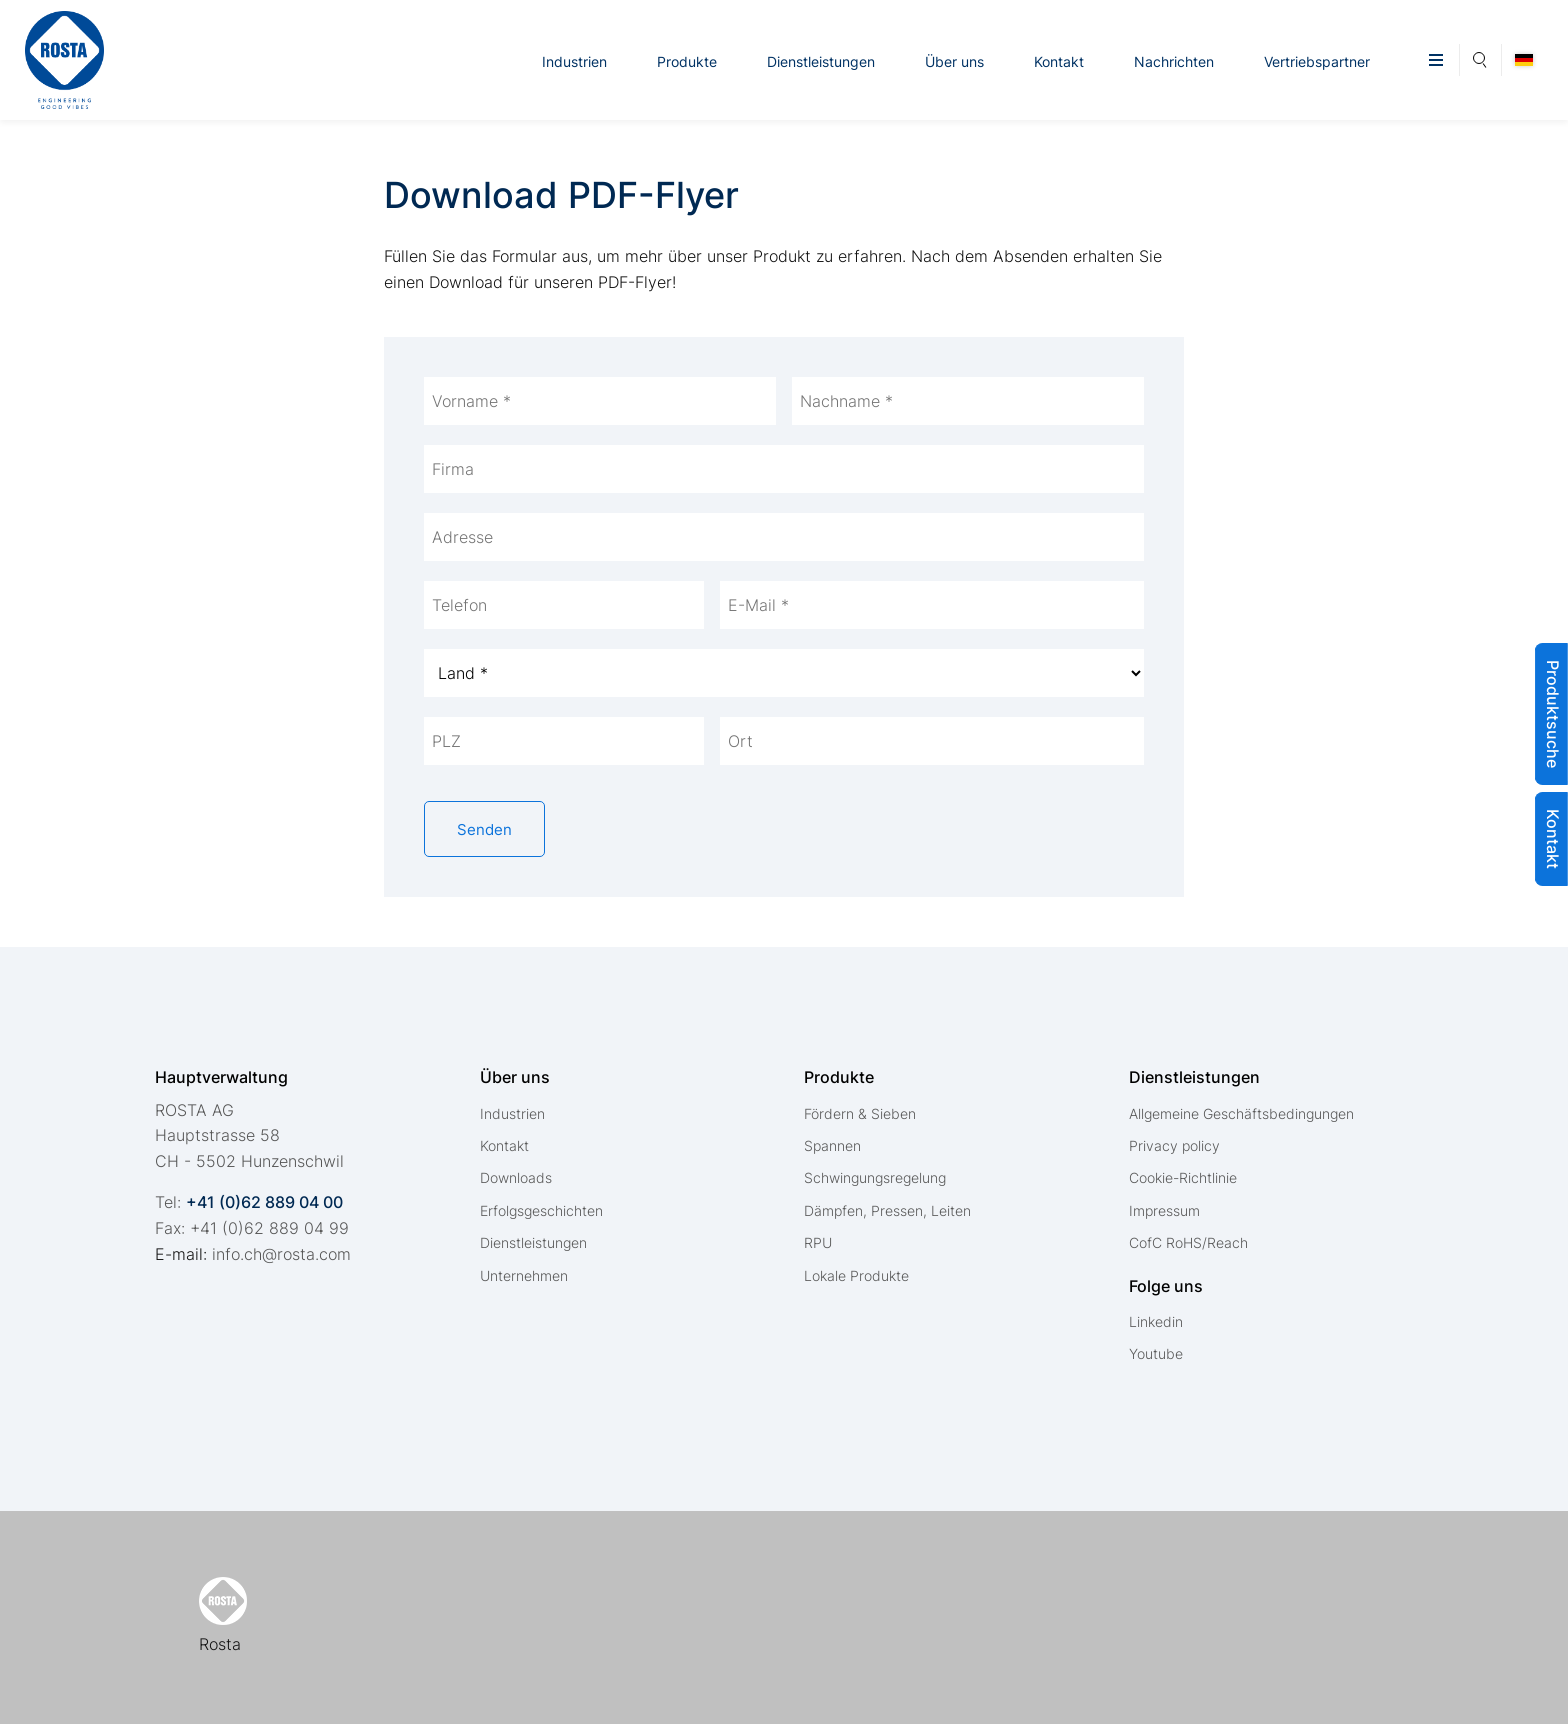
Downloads (516, 1177)
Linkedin (1156, 1321)
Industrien (574, 61)
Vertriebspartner (1317, 61)
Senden (484, 829)
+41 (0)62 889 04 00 (264, 1202)
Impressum (1164, 1210)
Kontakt (1059, 61)
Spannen (832, 1145)
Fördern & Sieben (860, 1113)
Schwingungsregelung (875, 1177)
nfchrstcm (281, 1254)
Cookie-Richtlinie (1183, 1177)
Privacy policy (1174, 1145)
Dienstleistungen (821, 61)
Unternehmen (524, 1275)
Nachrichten (1174, 61)
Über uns (954, 61)
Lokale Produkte (856, 1275)
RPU (818, 1242)
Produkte (687, 61)
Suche (1480, 57)
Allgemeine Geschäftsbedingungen (1241, 1113)
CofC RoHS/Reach (1188, 1242)
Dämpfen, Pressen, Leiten (887, 1210)
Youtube (1156, 1353)
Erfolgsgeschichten (541, 1210)
